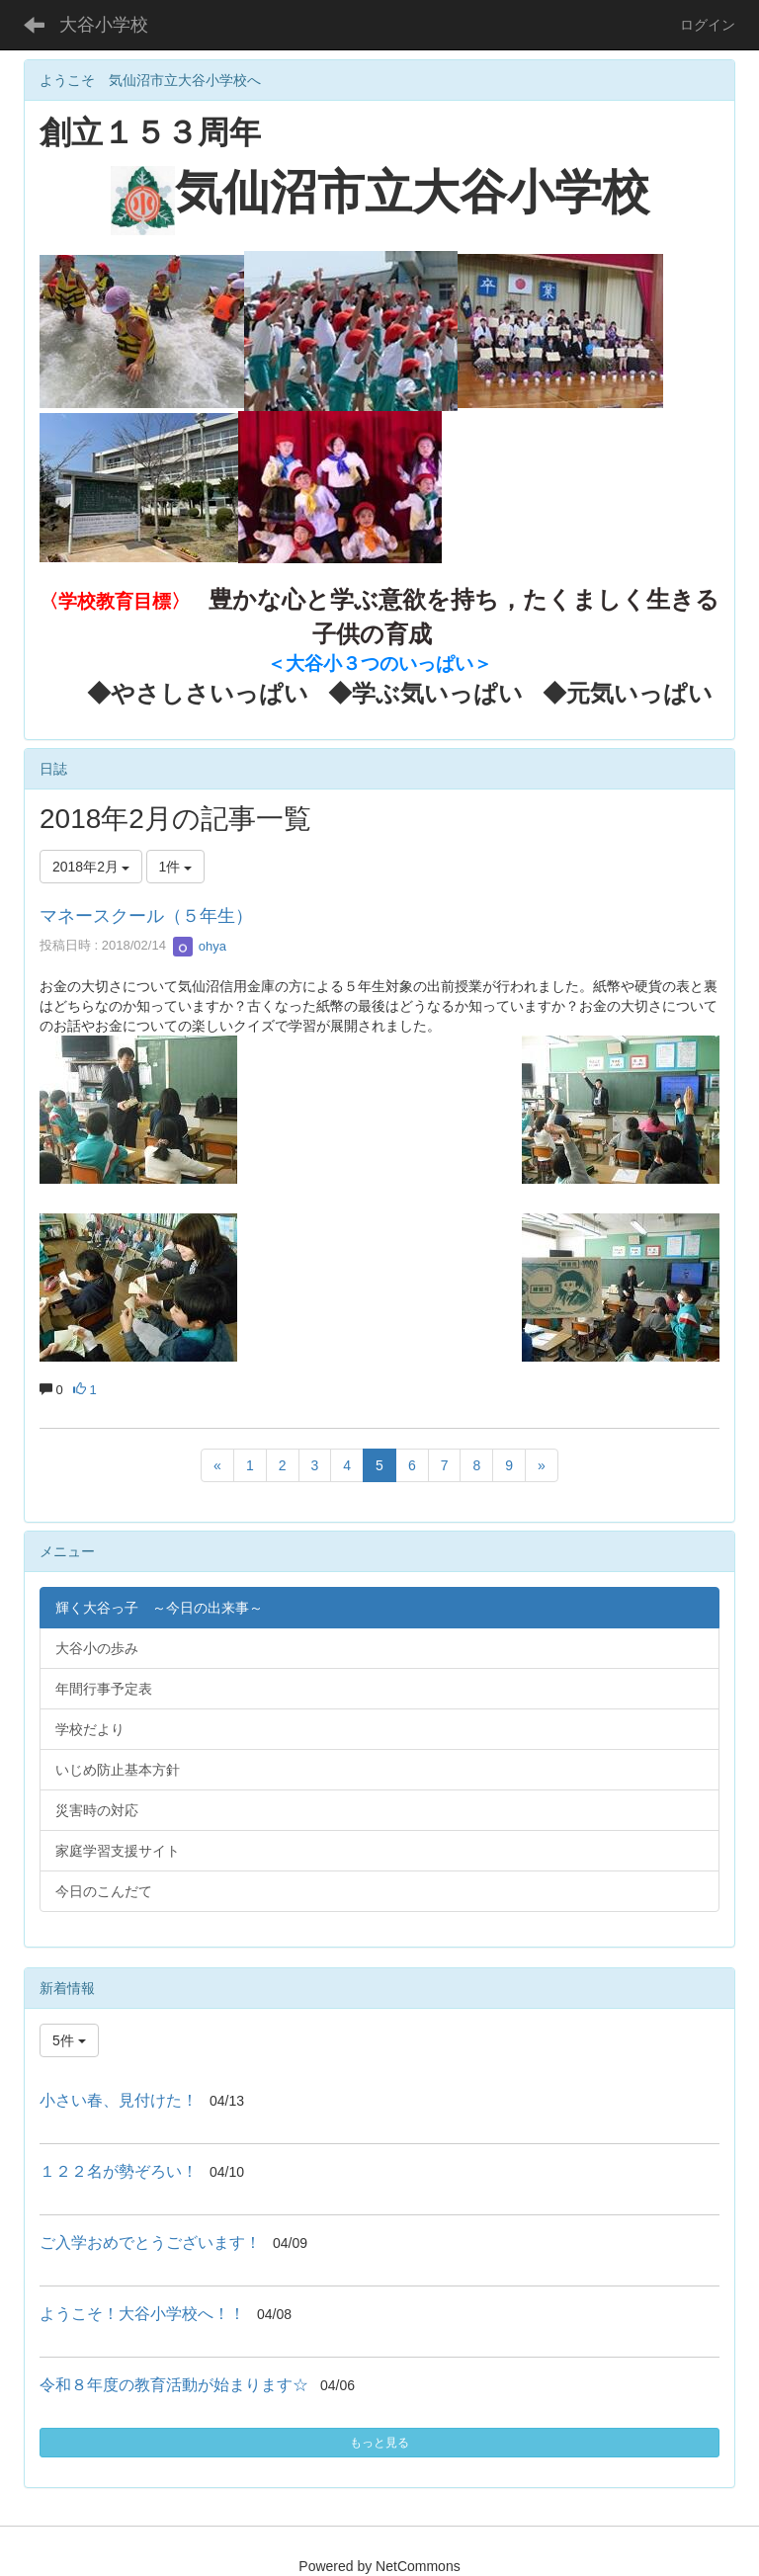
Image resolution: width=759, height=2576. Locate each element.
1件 (176, 866)
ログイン (707, 25)
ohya (199, 946)
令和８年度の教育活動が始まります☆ (174, 2384)
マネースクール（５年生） (146, 916)
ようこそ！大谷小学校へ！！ (142, 2313)
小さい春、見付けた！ (119, 2100)
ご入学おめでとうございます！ (150, 2242)
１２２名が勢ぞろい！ (119, 2171)
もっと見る (379, 2443)
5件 (69, 2040)
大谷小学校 (103, 25)
